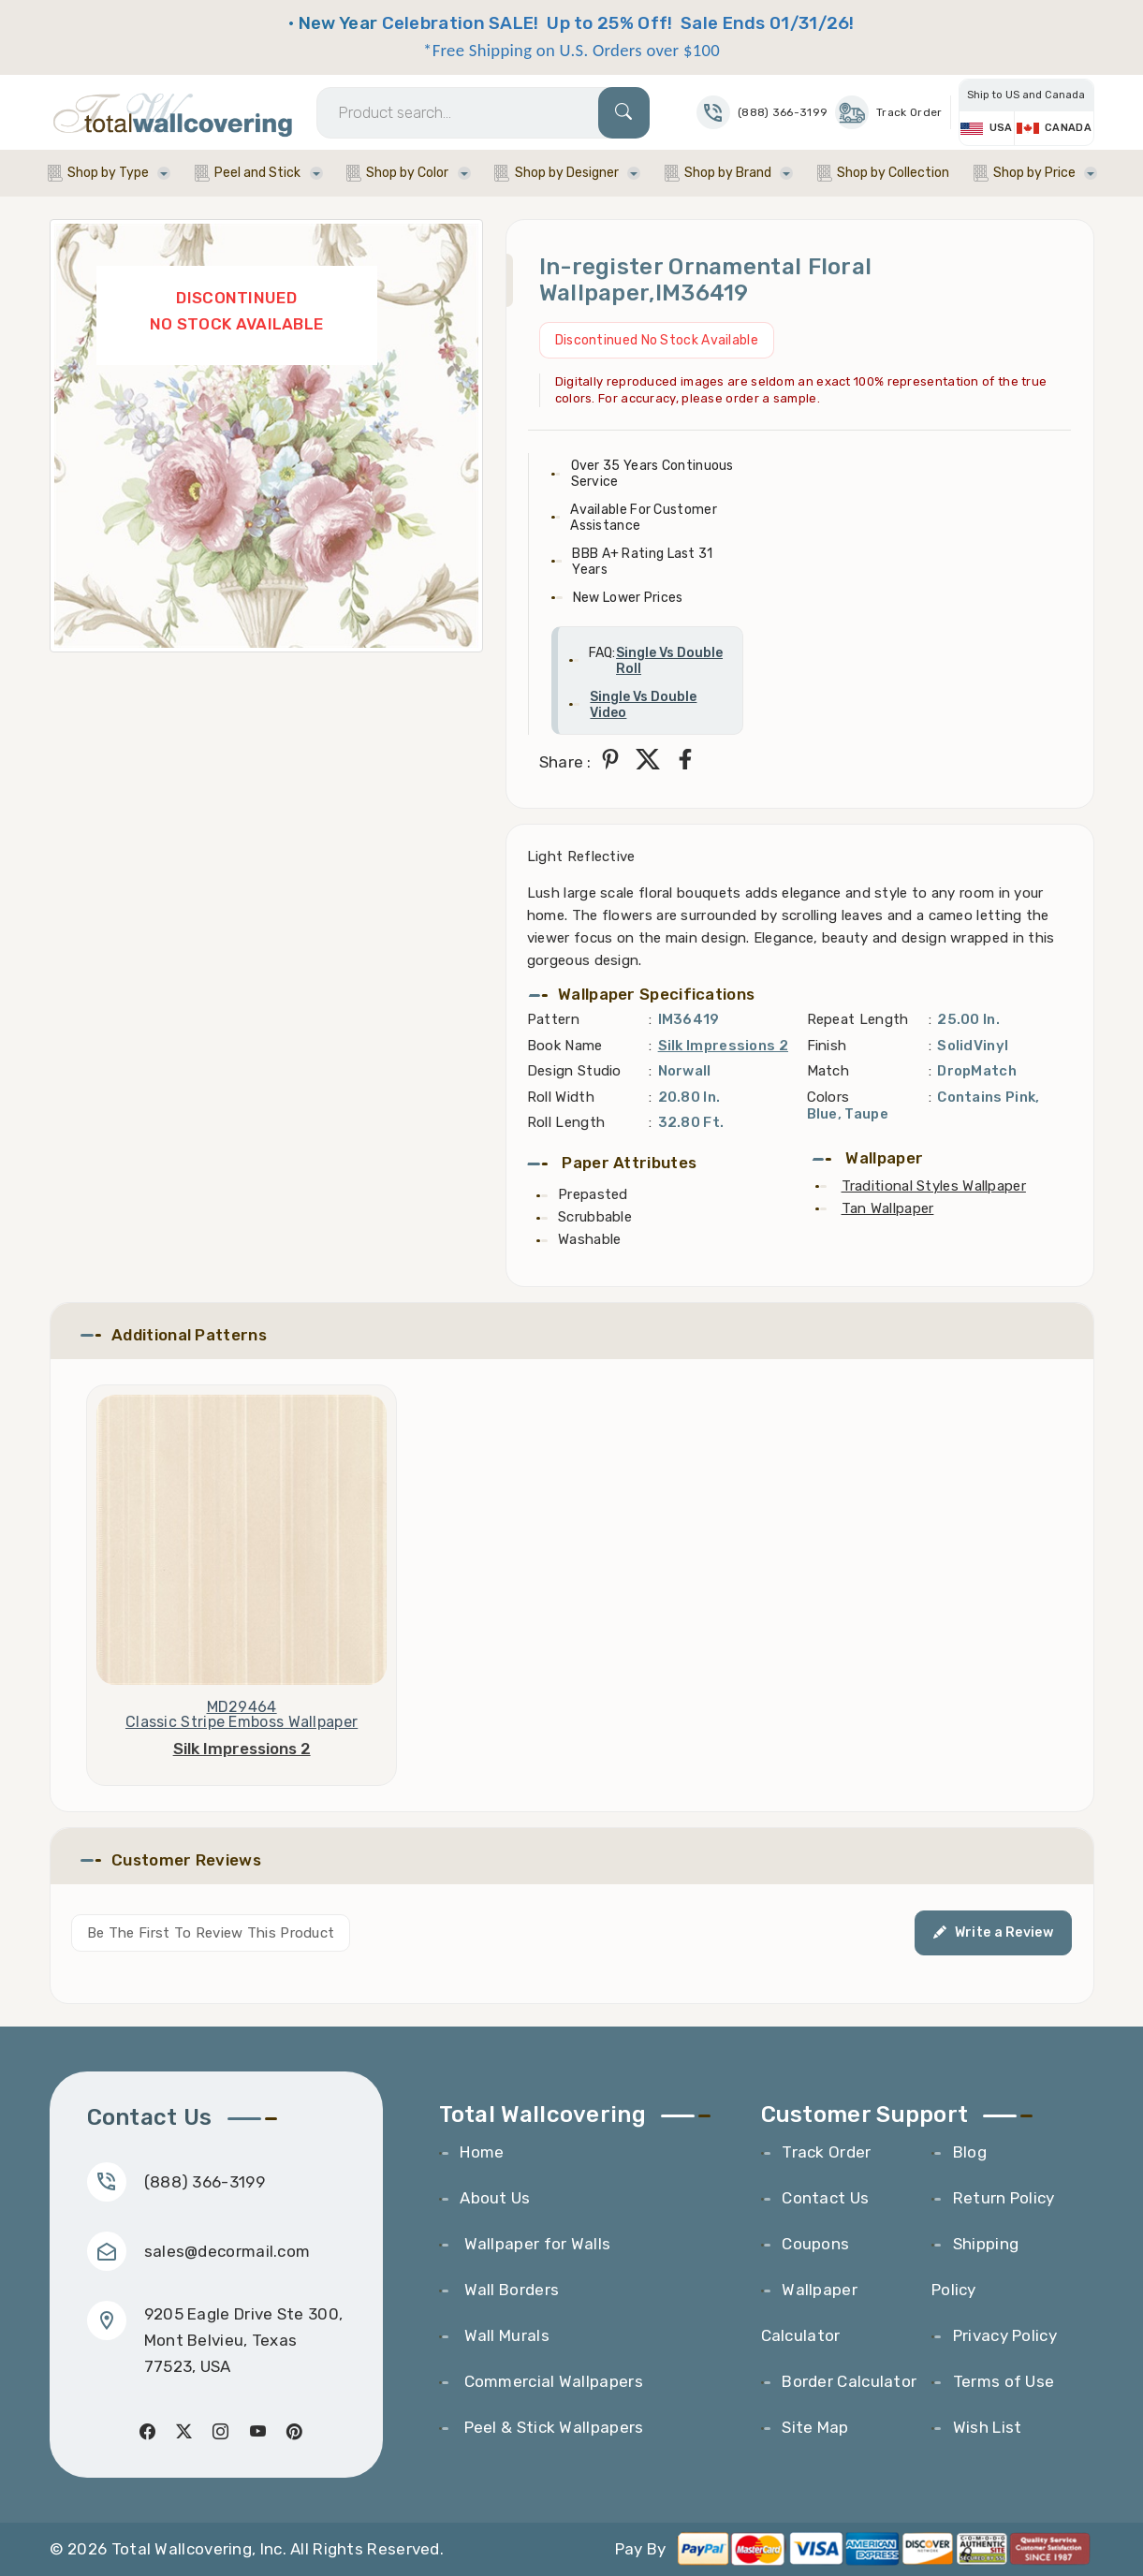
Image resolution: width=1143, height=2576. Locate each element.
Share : (565, 762)
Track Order (888, 112)
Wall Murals (505, 2335)
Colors (828, 1097)
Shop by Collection (893, 173)
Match (828, 1070)
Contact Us (825, 2197)
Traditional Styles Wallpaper (934, 1186)
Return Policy (1004, 2197)
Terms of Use (1004, 2381)
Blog (970, 2152)
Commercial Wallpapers (551, 2381)
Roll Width (560, 1097)
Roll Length (566, 1122)
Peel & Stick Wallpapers (551, 2427)
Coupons (815, 2243)
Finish (827, 1045)
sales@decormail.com (227, 2251)
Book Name (565, 1045)
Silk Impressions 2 (723, 1045)
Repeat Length (858, 1019)
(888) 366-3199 (204, 2182)
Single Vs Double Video (643, 705)
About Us (495, 2197)
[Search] (483, 113)
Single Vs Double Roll (669, 661)
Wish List (987, 2427)
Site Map (815, 2427)
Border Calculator (849, 2381)
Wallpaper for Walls (535, 2243)
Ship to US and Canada (1026, 95)
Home (482, 2152)
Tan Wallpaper (888, 1208)
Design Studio (574, 1070)
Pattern (553, 1019)
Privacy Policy (1005, 2335)
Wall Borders (509, 2289)
